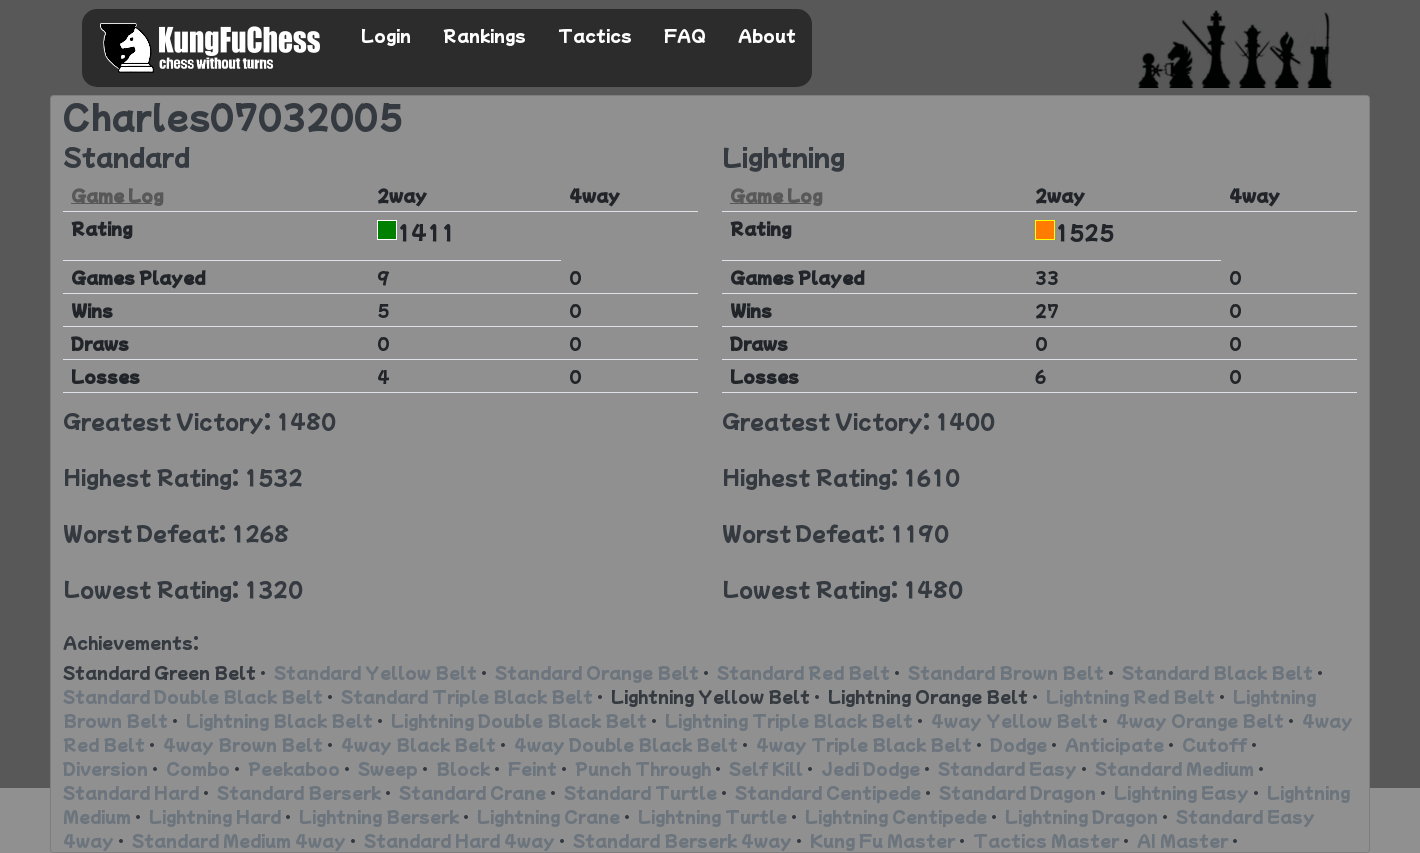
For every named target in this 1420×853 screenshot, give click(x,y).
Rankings (484, 35)
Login (386, 35)
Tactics (595, 35)
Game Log (117, 195)
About (767, 35)
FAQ (685, 35)
